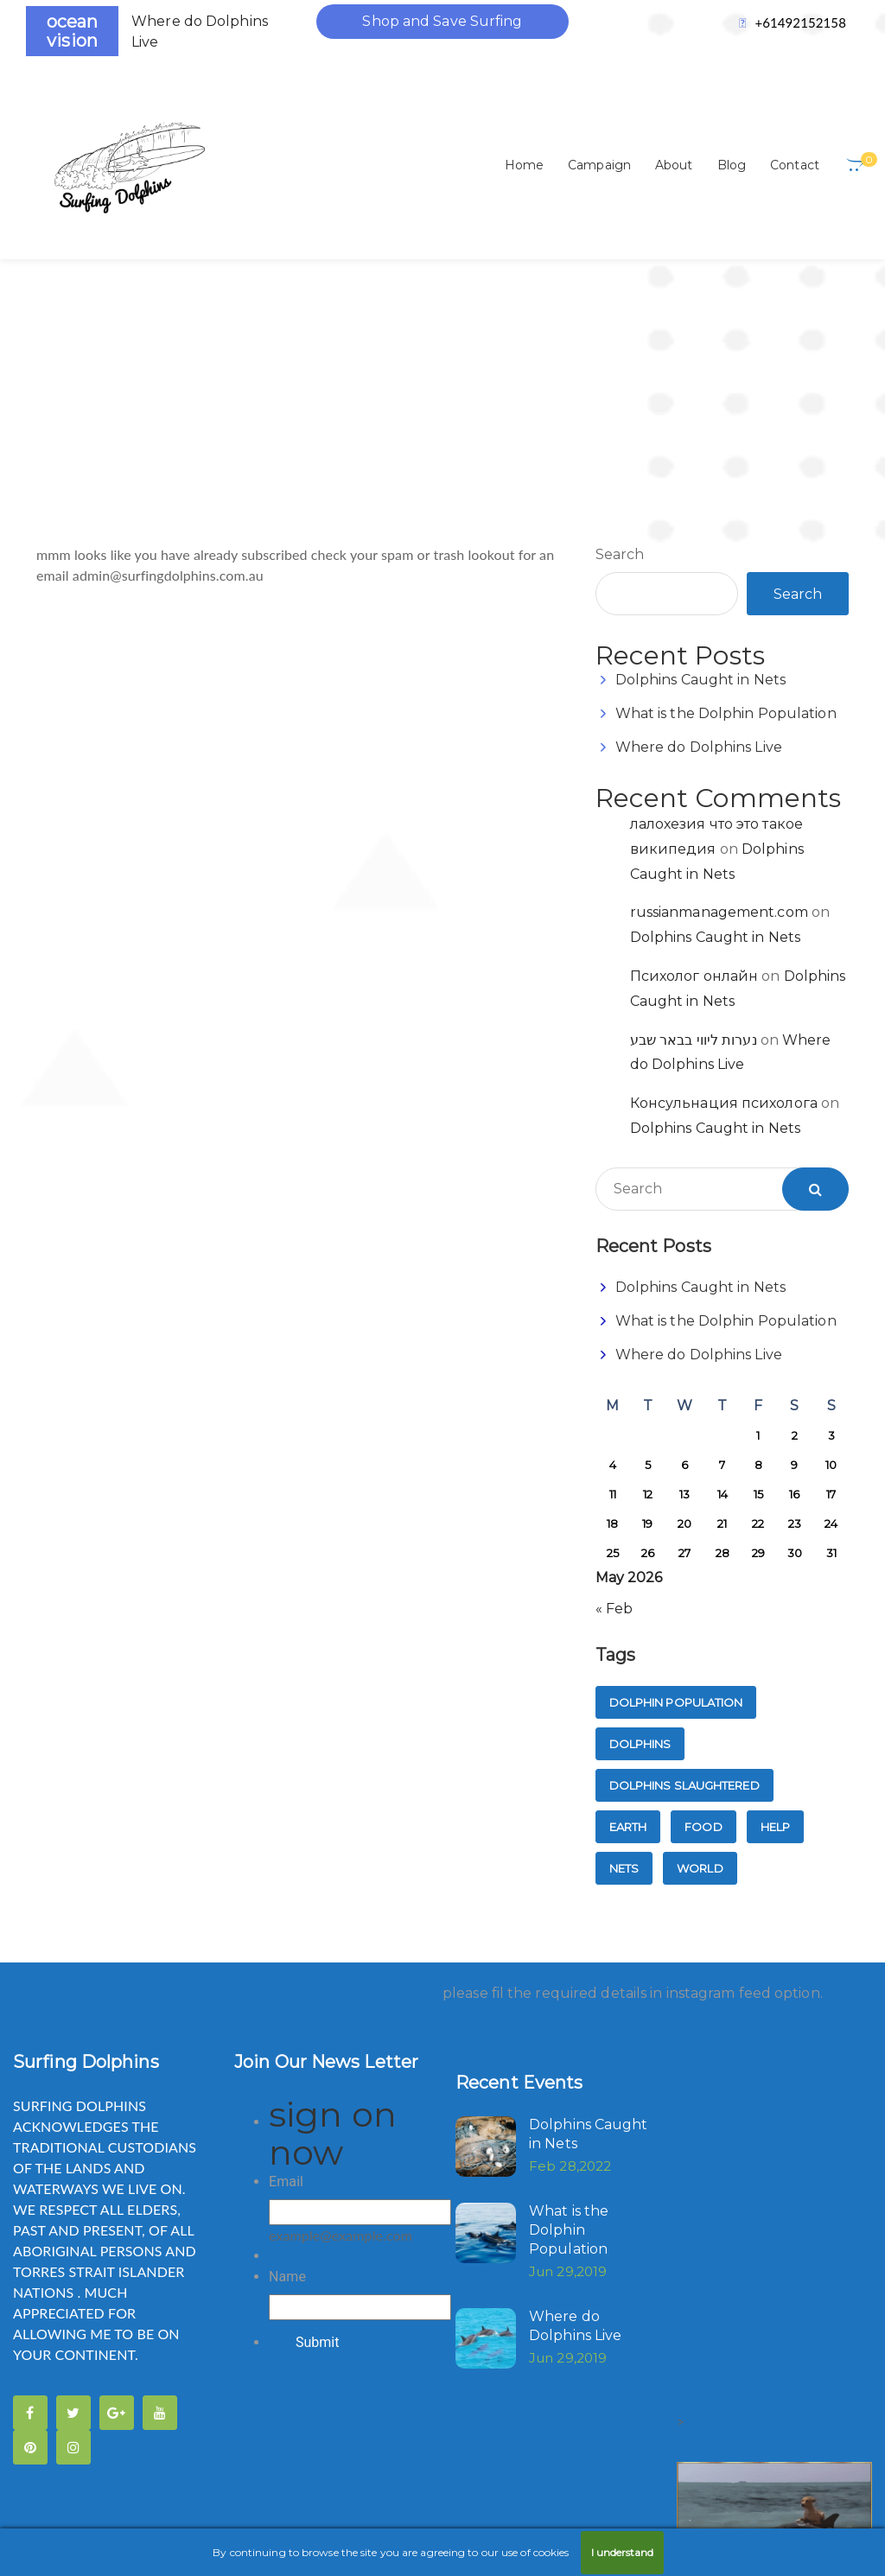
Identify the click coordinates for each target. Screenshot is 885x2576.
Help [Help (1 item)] (775, 1611)
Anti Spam (67, 2396)
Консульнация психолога (724, 887)
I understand (622, 2552)
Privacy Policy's (252, 2467)
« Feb (614, 1392)
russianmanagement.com (719, 696)
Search (620, 338)
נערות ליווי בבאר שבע (693, 824)
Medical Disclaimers (99, 2467)
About (674, 165)
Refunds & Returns (429, 2467)
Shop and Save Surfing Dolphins (442, 26)
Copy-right (209, 2396)
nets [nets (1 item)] (624, 1652)
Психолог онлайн (694, 760)
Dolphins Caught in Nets (700, 463)
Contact (794, 165)
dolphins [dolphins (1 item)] (640, 1528)
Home (524, 165)
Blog (731, 165)
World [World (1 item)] (700, 1652)
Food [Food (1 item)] (703, 1611)
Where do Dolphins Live (698, 531)
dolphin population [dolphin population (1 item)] (676, 1486)
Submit (317, 2126)
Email (286, 1965)
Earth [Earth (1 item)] (628, 1611)
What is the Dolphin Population (726, 497)
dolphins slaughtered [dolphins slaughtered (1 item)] (684, 1569)
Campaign (599, 165)
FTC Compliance (645, 2396)
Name (287, 2060)
